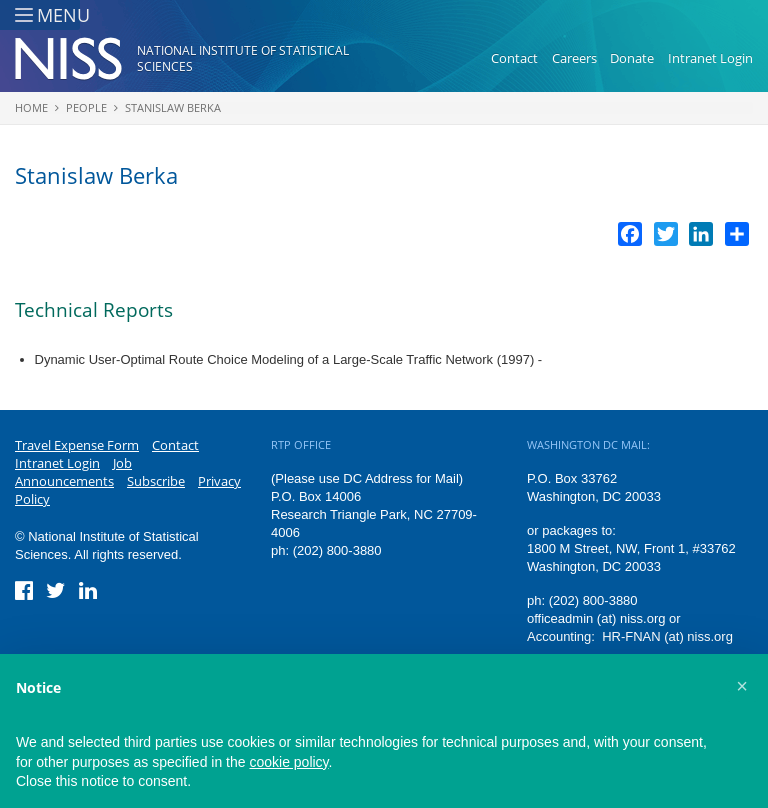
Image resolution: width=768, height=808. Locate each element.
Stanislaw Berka (173, 107)
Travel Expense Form (77, 445)
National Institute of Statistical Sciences (243, 58)
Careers (574, 58)
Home (31, 107)
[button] (742, 686)
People (86, 107)
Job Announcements (73, 472)
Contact (514, 58)
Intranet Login (710, 58)
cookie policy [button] (288, 762)
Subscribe (156, 481)
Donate (632, 58)
